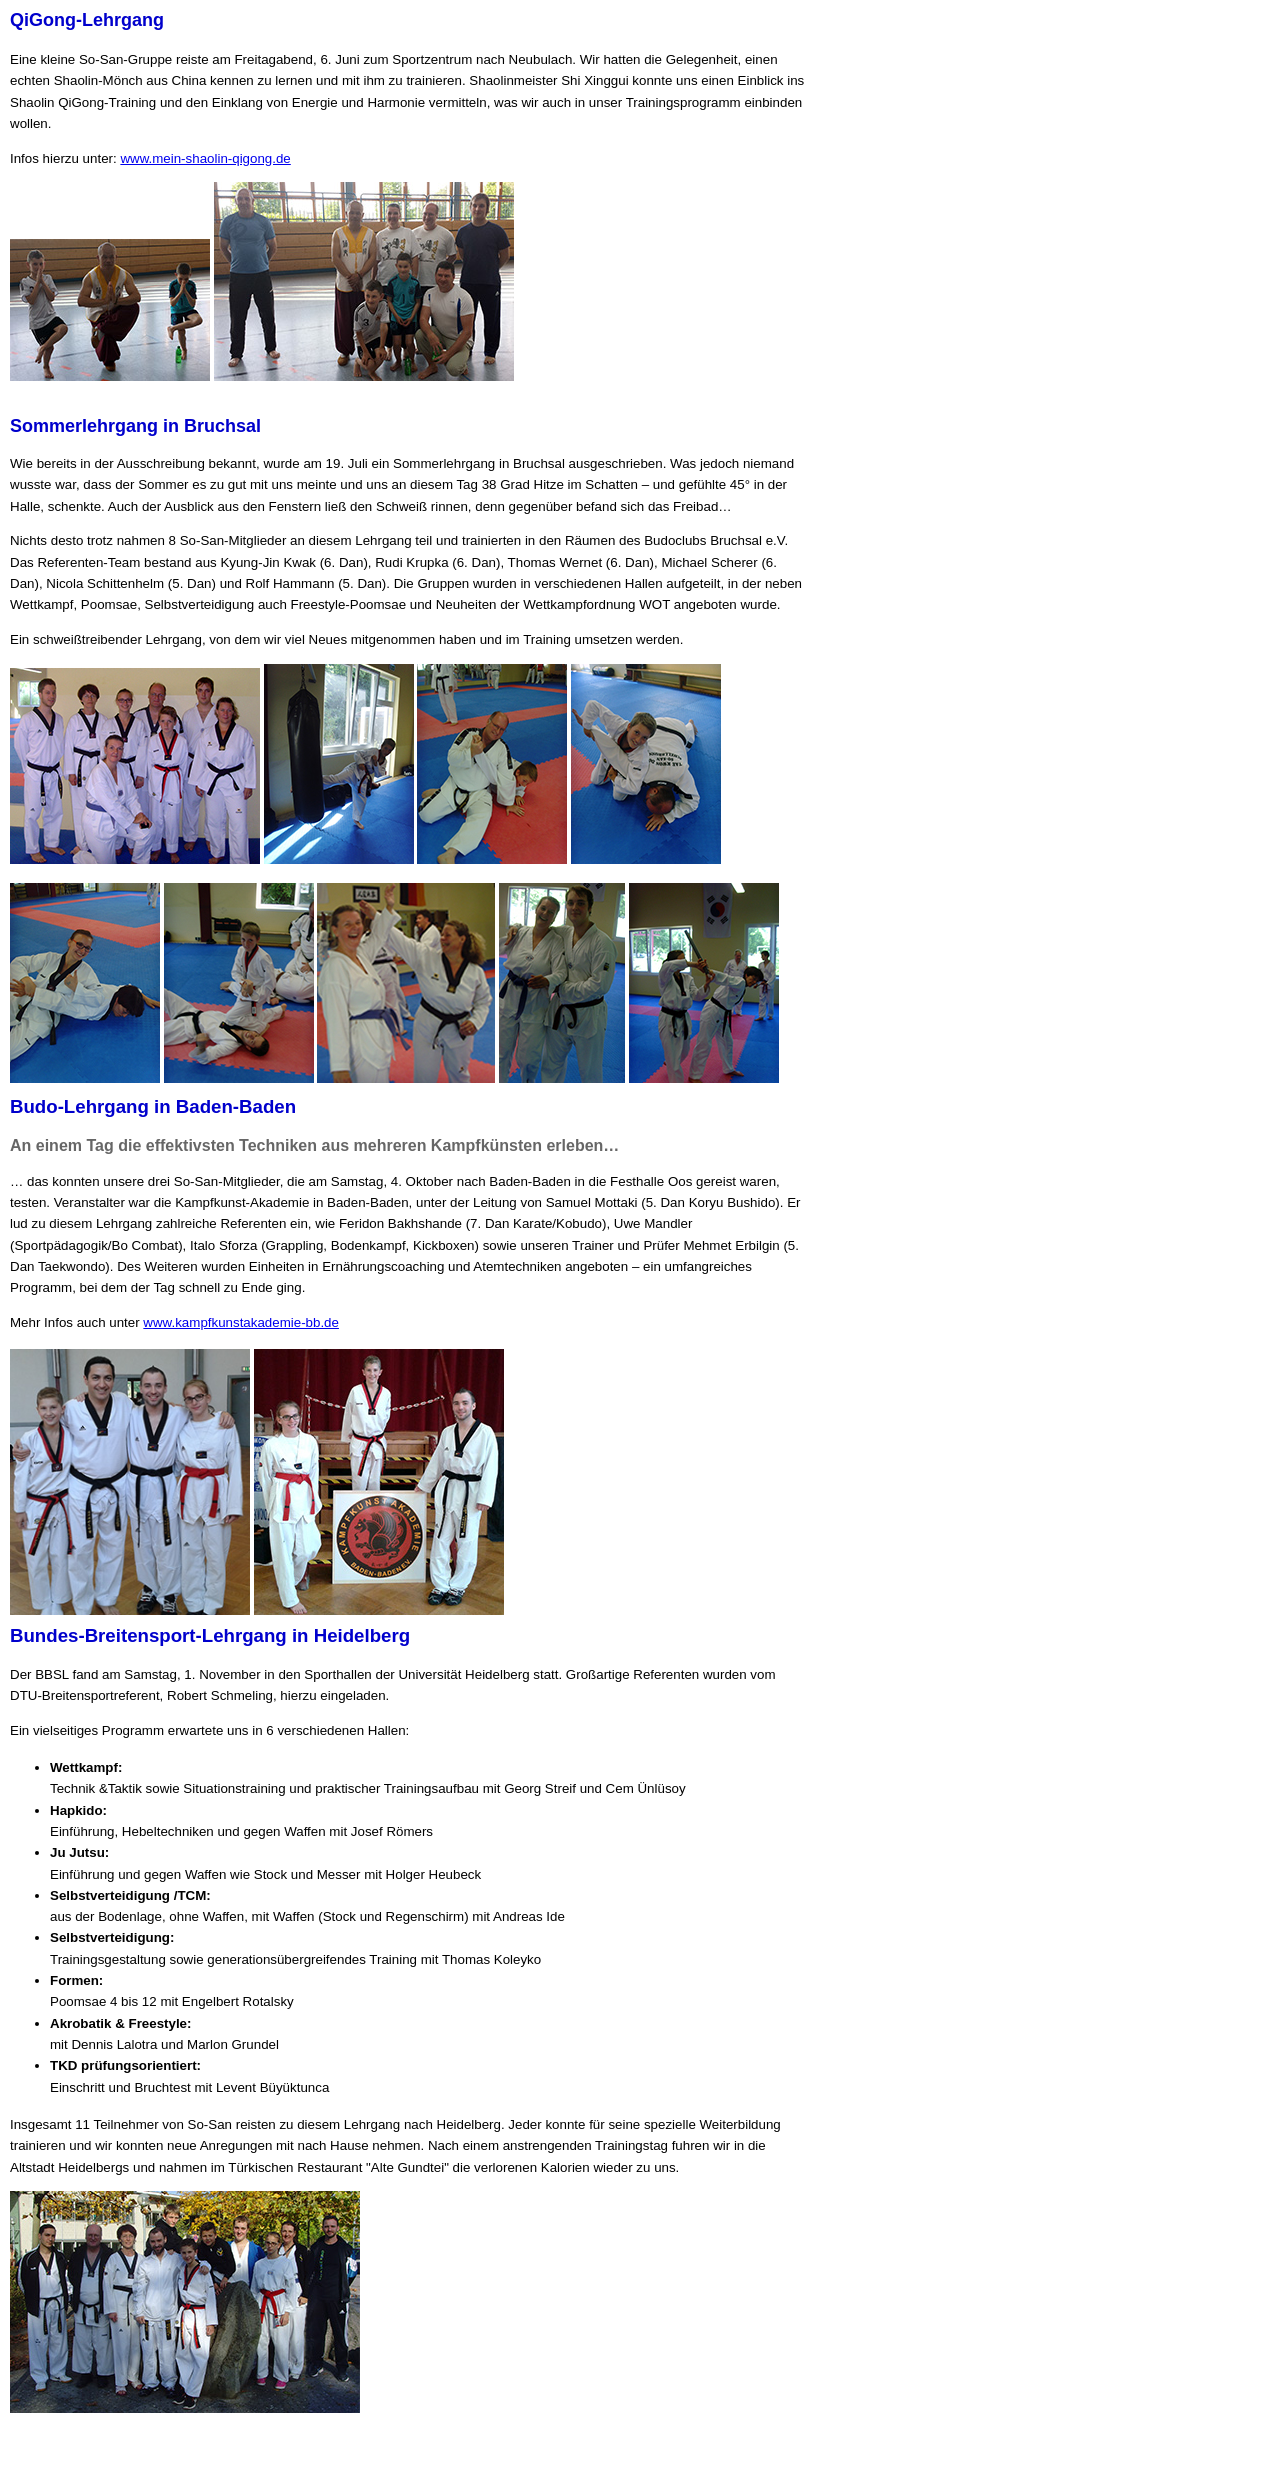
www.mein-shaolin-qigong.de (205, 158)
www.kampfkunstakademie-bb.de (241, 1322)
